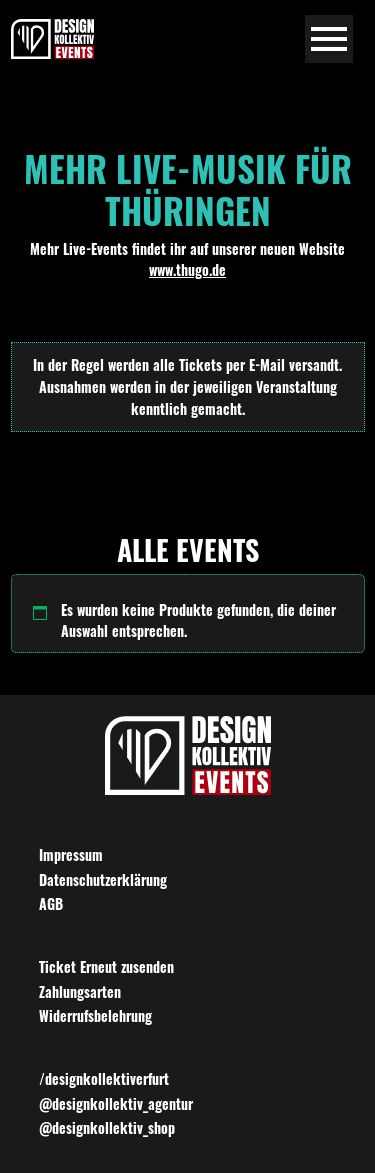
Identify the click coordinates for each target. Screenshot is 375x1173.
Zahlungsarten (80, 991)
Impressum (71, 854)
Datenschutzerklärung (103, 879)
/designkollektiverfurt (104, 1078)
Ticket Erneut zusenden (106, 966)
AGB (51, 903)
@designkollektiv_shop (107, 1127)
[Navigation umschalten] (329, 39)
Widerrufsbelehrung (95, 1015)
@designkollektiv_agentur (116, 1103)
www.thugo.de (187, 269)
